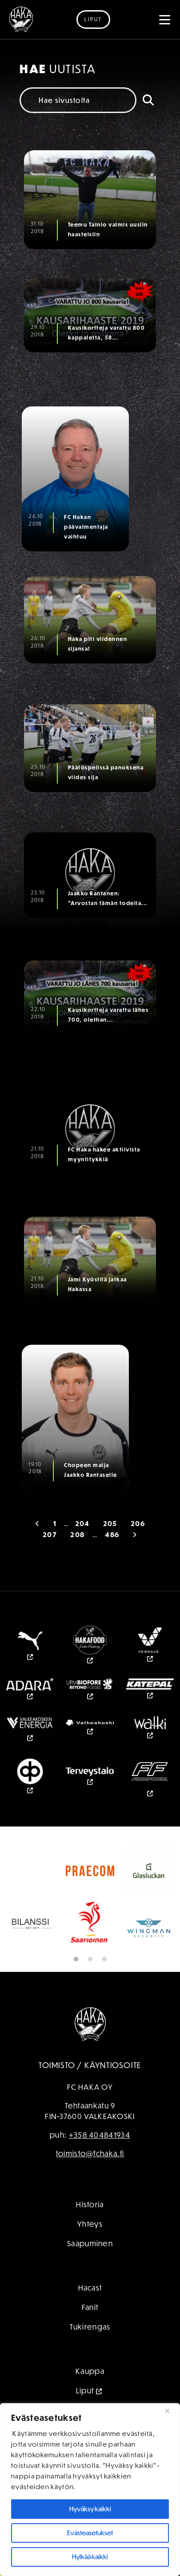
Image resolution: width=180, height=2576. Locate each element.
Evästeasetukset (90, 2533)
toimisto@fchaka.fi (90, 2153)
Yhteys (90, 2224)
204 (82, 1523)
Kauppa (90, 2371)
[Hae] (148, 99)
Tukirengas (90, 2326)
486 (112, 1534)
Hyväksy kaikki (90, 2509)
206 (138, 1523)
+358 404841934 (99, 2134)
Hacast (90, 2287)
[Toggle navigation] (165, 19)
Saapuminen (90, 2243)
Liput (93, 19)
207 (50, 1534)
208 (77, 1534)
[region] (90, 2489)
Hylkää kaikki (90, 2557)
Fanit (90, 2307)
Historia (90, 2204)
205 (110, 1523)
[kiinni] (170, 2410)
